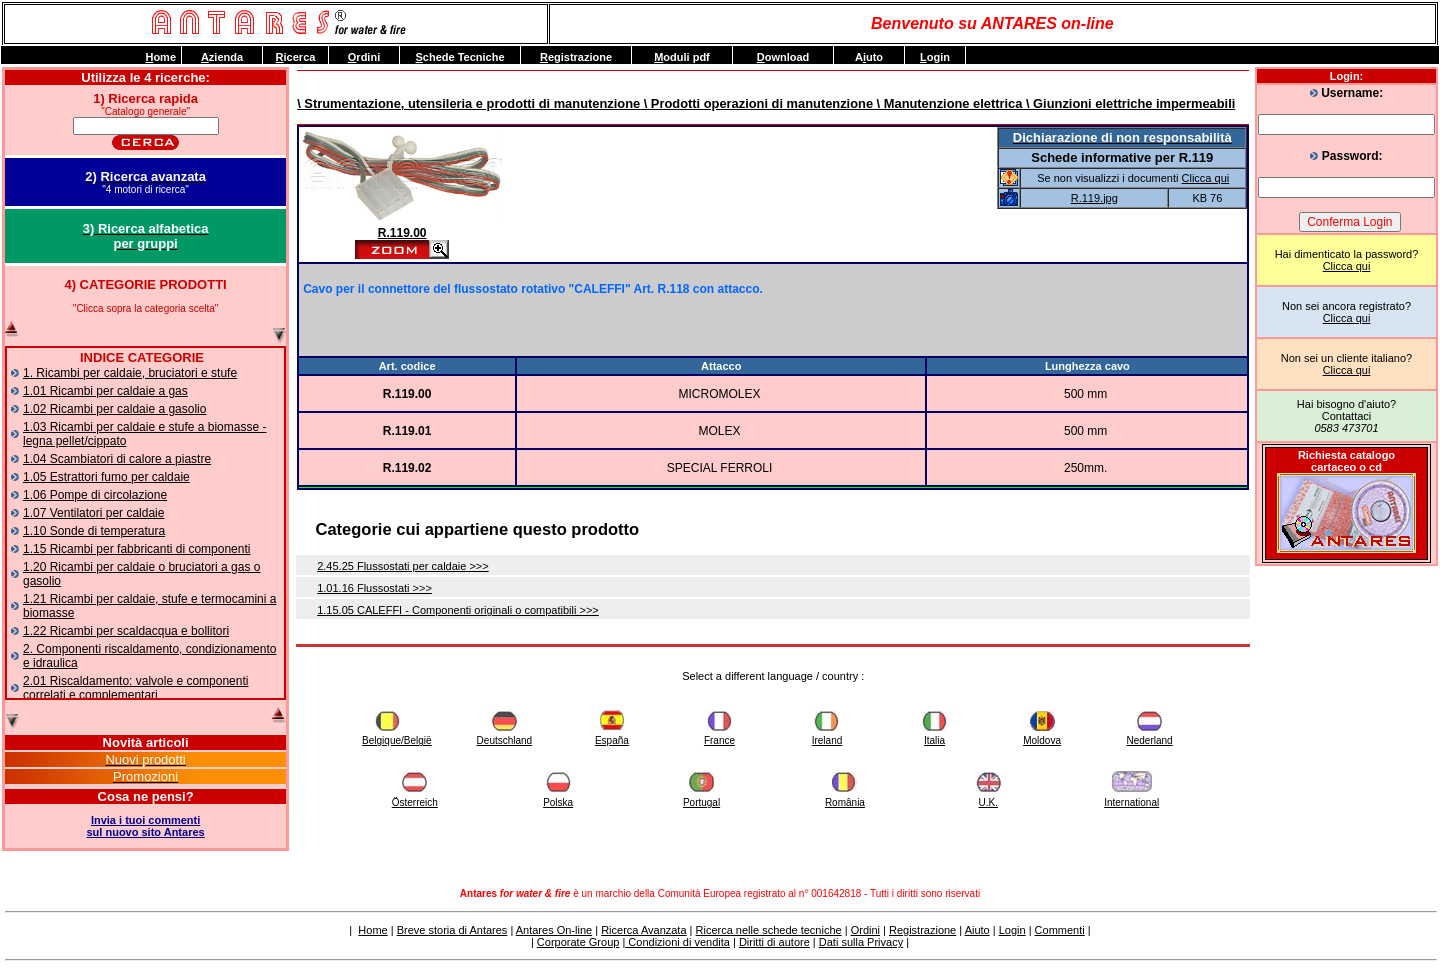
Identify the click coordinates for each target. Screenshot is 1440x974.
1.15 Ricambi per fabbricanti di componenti (136, 549)
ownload (783, 57)
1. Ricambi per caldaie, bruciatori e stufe (130, 373)
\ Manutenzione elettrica (947, 103)
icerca (296, 57)
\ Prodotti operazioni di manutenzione (756, 103)
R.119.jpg (1094, 198)
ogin (935, 57)
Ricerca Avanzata (643, 930)
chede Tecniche (459, 57)
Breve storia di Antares (452, 930)
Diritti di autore (774, 942)
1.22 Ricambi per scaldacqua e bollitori (126, 631)
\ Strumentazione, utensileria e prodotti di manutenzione (468, 103)
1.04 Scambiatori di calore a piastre (117, 459)
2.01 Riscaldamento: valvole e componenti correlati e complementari (135, 688)
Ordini (865, 930)
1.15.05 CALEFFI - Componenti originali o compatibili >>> (458, 610)
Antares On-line (554, 930)
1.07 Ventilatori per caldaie (93, 513)
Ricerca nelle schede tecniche (769, 930)
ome (160, 57)
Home (372, 930)
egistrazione (576, 57)
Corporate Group (578, 942)
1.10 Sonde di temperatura (94, 531)
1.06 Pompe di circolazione (95, 495)
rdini (364, 57)
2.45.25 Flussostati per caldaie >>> (403, 566)
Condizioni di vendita (677, 942)
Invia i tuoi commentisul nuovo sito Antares (146, 826)
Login (1012, 930)
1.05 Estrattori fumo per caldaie (106, 477)
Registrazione (922, 930)
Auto (869, 57)
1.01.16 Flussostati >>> (374, 588)
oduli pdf (682, 57)
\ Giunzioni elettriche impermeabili (1128, 103)
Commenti (1060, 930)
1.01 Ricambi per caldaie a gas (105, 391)
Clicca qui (1347, 266)
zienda (222, 57)
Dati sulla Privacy (861, 942)
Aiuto (977, 930)
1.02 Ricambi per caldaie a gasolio (114, 409)
